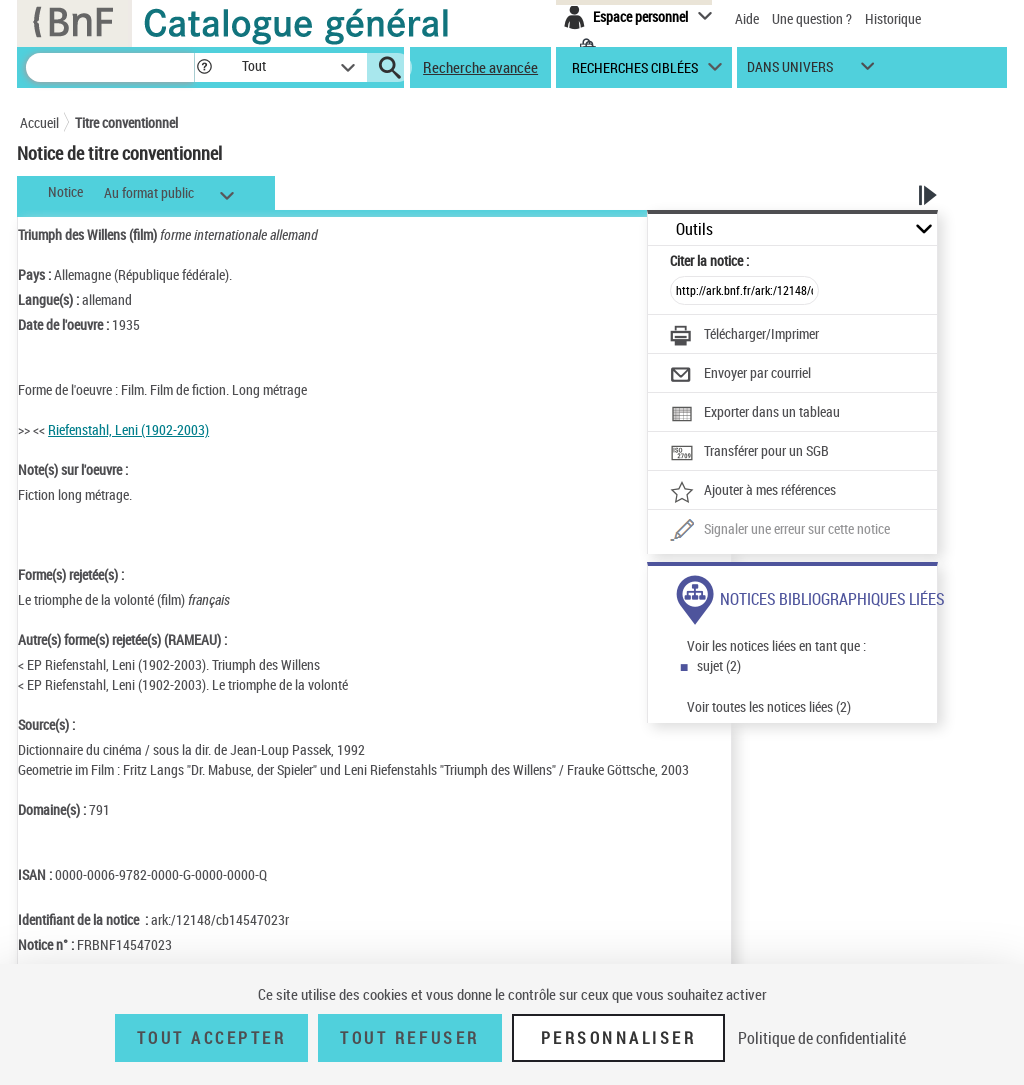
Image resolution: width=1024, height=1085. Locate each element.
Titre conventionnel (126, 122)
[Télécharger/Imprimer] (744, 336)
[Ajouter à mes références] (753, 492)
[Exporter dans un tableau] (755, 414)
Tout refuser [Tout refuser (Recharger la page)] (409, 1038)
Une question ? (812, 18)
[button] (204, 67)
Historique (893, 18)
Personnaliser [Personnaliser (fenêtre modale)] (619, 1038)
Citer (709, 260)
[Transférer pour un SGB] (749, 453)
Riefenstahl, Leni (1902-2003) (128, 429)
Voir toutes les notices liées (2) (769, 706)
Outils (694, 229)
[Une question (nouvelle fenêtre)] (780, 531)
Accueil (39, 122)
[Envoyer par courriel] (740, 375)
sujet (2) (719, 665)
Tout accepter (212, 1038)
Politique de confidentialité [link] (822, 1038)
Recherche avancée (480, 67)
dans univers (790, 71)
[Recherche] (110, 67)
